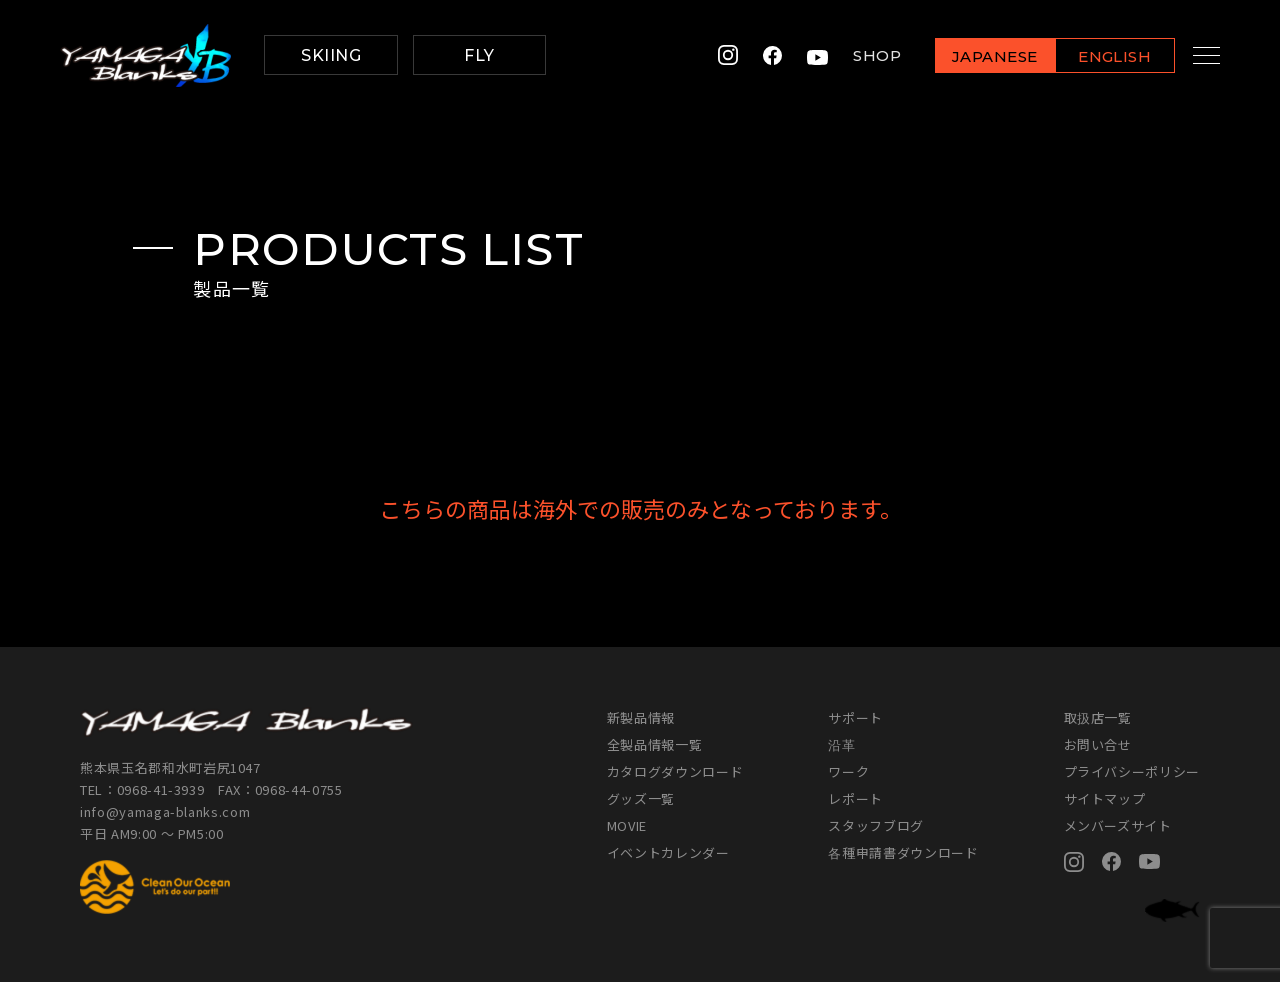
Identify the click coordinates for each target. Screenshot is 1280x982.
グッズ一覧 (641, 798)
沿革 (841, 744)
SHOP (858, 55)
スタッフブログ (876, 825)
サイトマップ (1105, 798)
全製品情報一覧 (655, 744)
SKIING (331, 55)
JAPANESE (975, 56)
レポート (855, 798)
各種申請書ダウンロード (903, 852)
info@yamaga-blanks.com (165, 811)
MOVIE (627, 825)
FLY (479, 55)
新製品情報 (641, 717)
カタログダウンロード (675, 771)
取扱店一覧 (1098, 717)
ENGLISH (1095, 56)
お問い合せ (1098, 744)
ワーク (848, 771)
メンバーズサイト (1118, 825)
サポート (855, 717)
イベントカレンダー (668, 852)
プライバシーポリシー (1132, 771)
